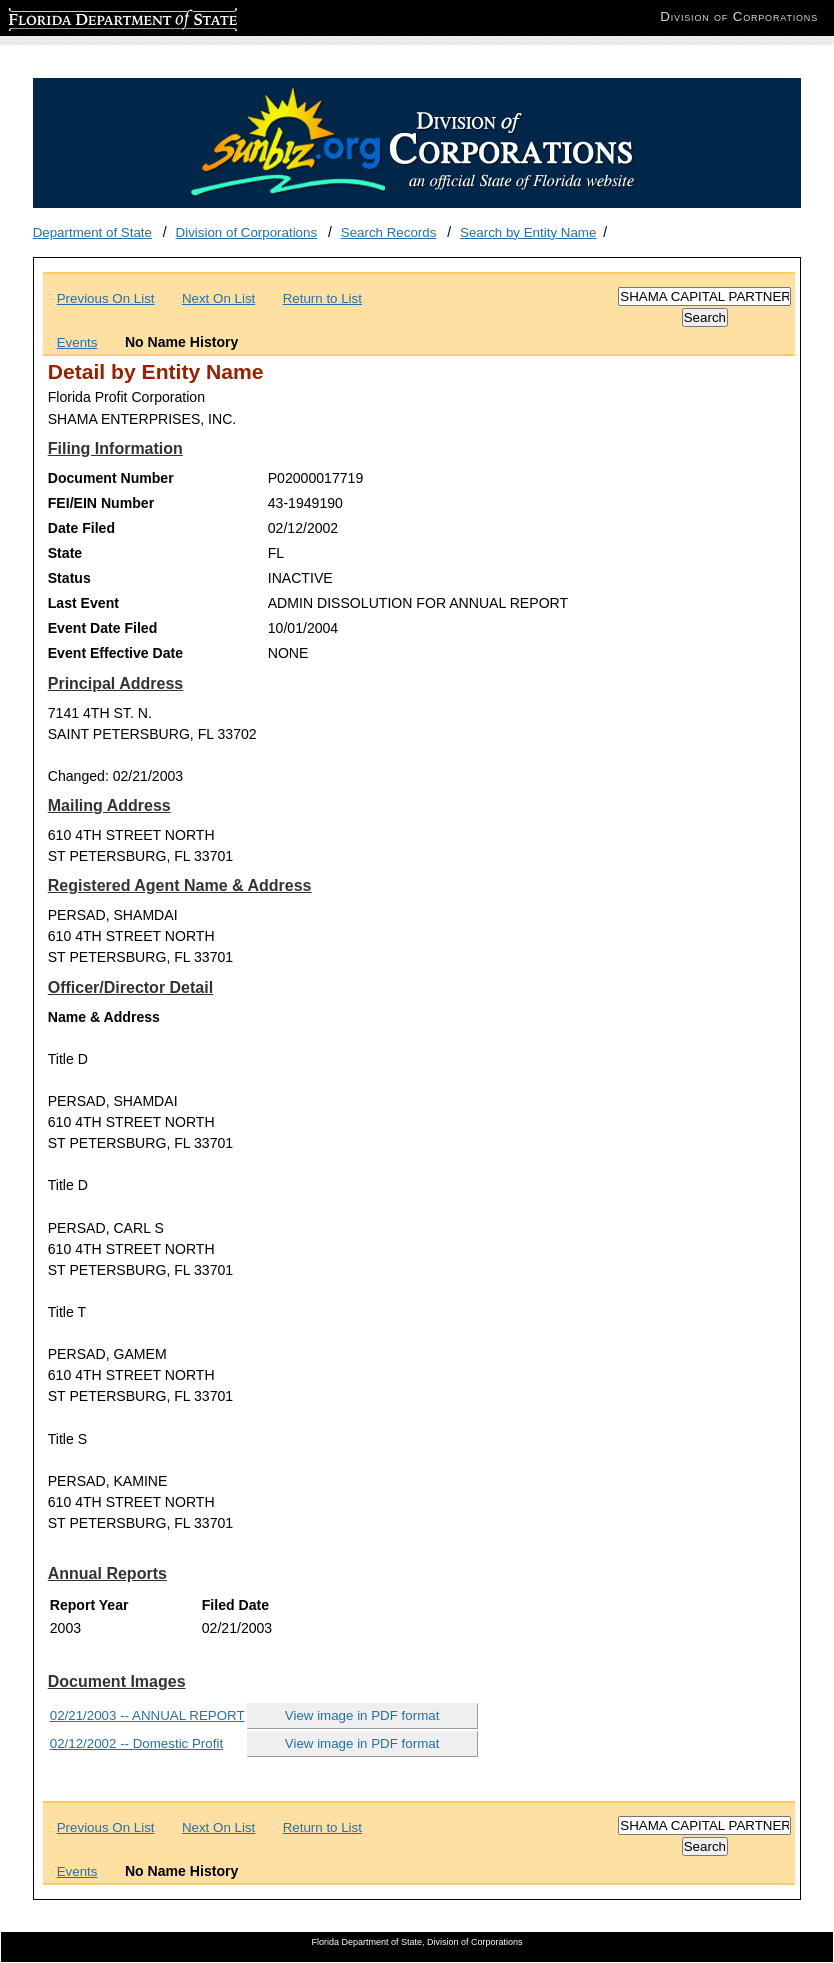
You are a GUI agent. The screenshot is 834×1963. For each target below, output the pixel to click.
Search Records (389, 232)
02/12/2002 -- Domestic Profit (136, 1743)
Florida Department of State (90, 16)
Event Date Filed (103, 628)
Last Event (83, 603)
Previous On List (106, 298)
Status (69, 578)
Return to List (322, 298)
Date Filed (81, 528)
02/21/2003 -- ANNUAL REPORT (147, 1715)
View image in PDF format (362, 1715)
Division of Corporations (247, 232)
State (65, 553)
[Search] (704, 296)
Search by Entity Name (528, 232)
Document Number (111, 478)
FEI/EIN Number (101, 503)
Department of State (92, 232)
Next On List (218, 298)
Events (77, 342)
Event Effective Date (115, 653)
